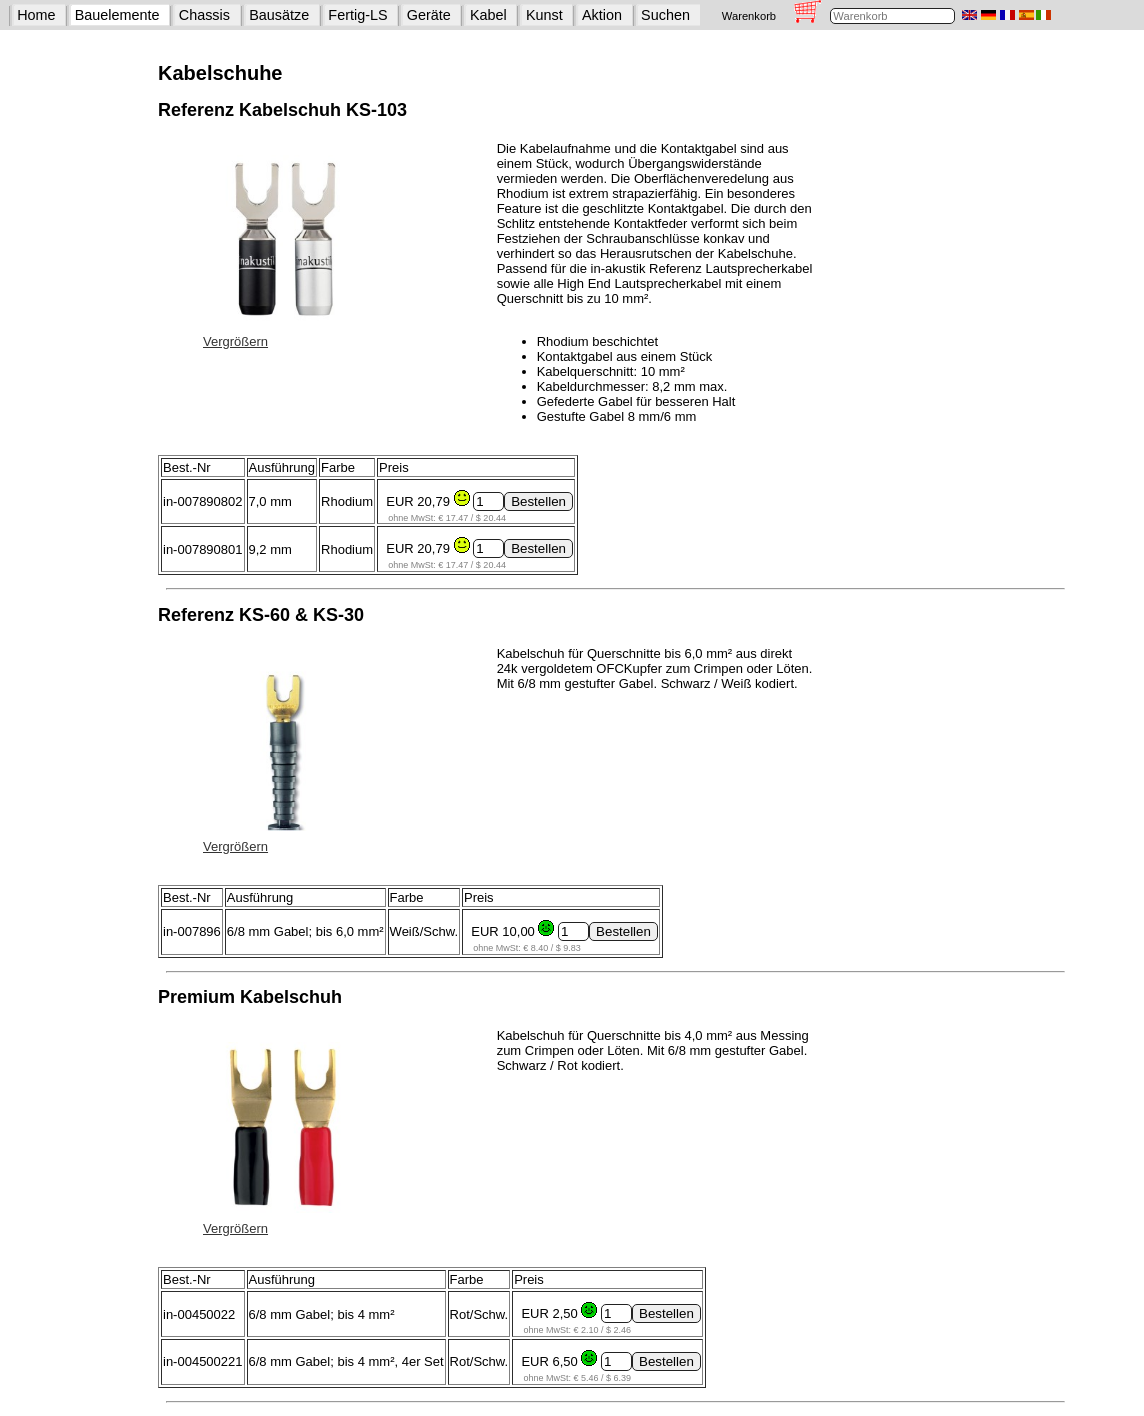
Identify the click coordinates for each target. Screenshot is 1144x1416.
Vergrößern (235, 341)
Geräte (429, 15)
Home (36, 15)
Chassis (204, 15)
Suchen (665, 15)
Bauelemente (117, 15)
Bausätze (279, 15)
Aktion (602, 15)
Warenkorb (749, 16)
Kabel (488, 15)
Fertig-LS (357, 15)
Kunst (544, 15)
